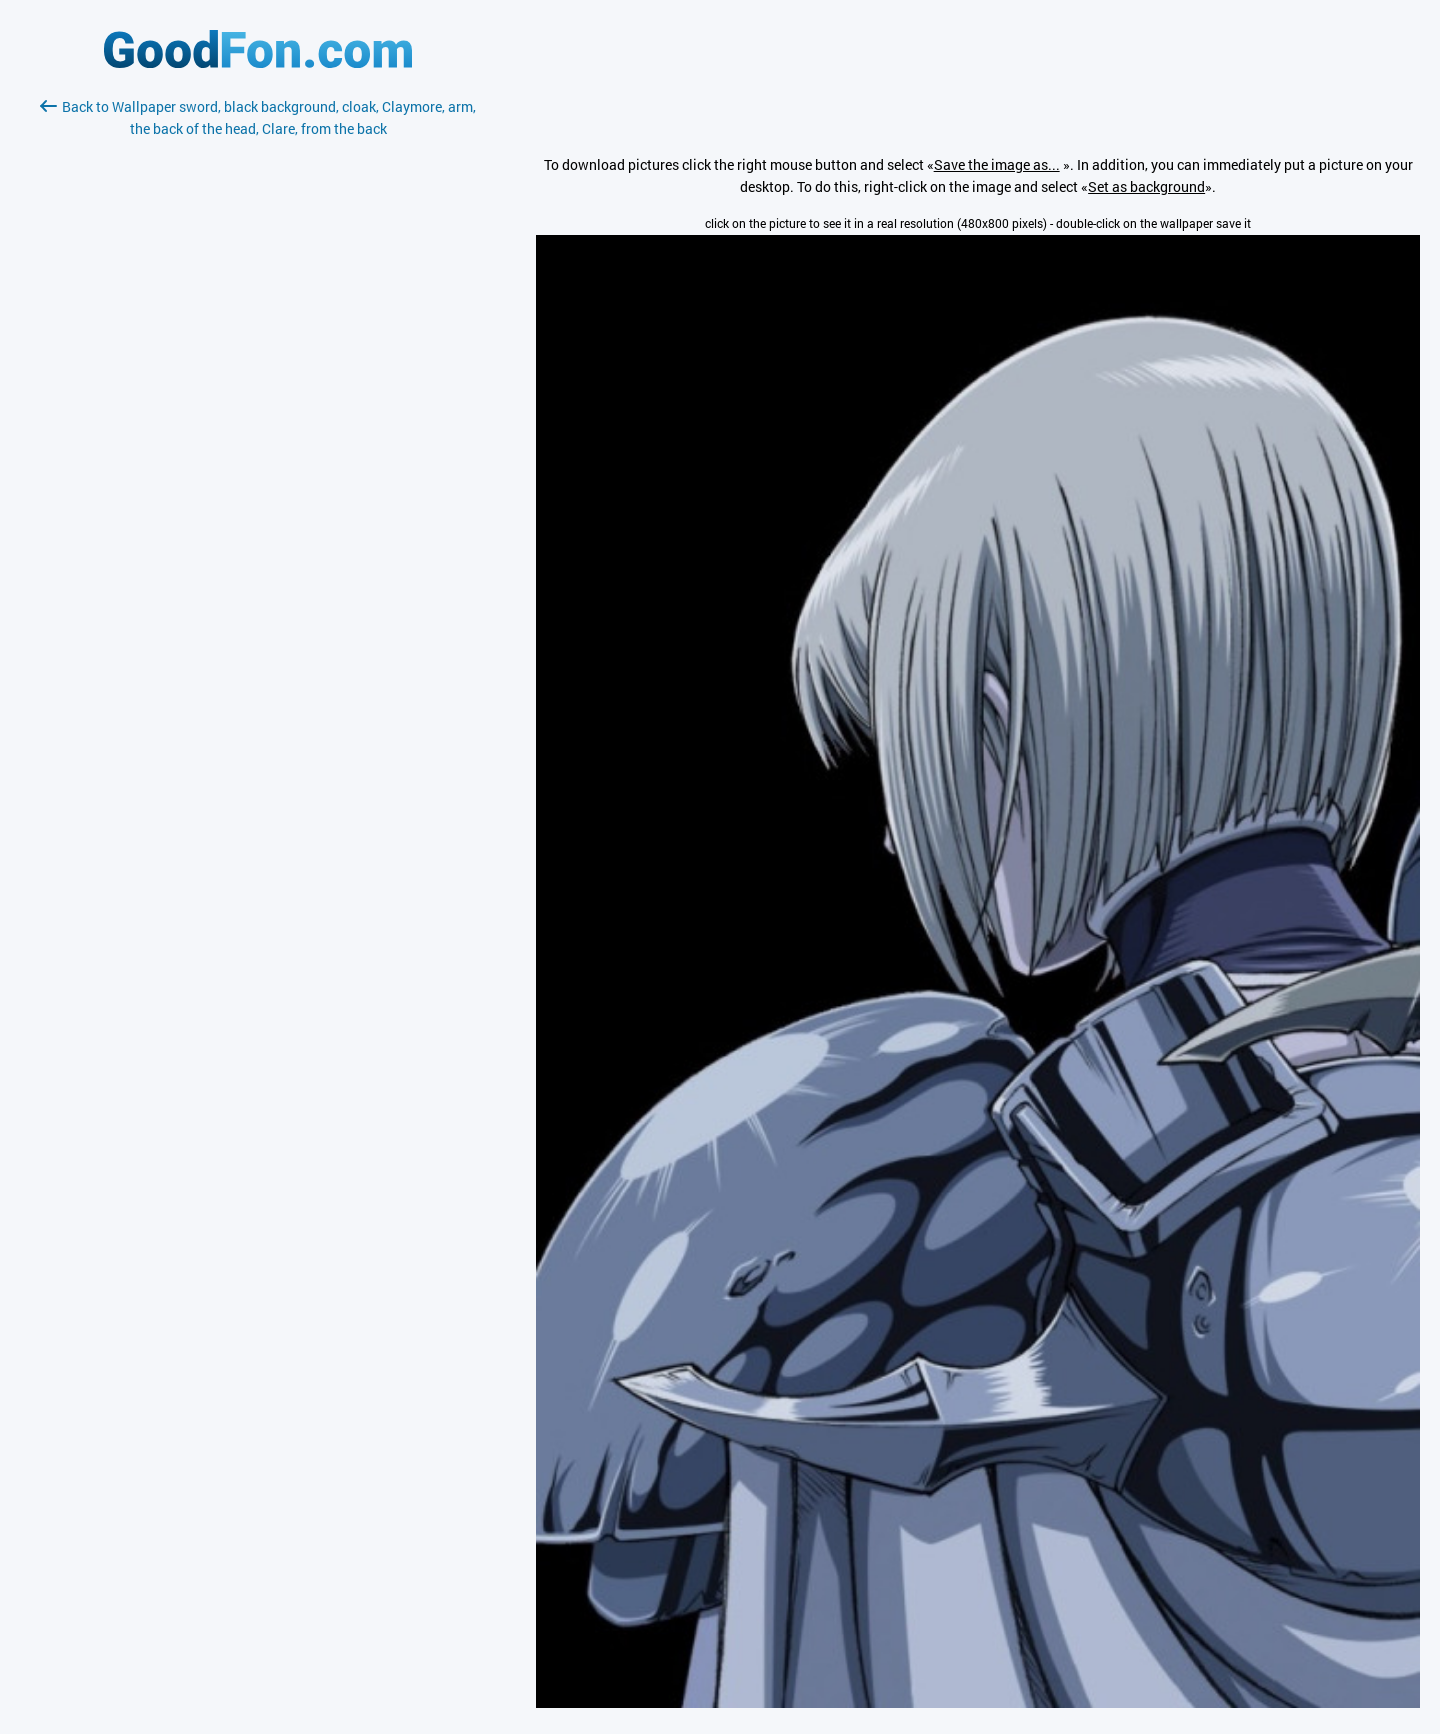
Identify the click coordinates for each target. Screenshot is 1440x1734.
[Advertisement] (258, 377)
